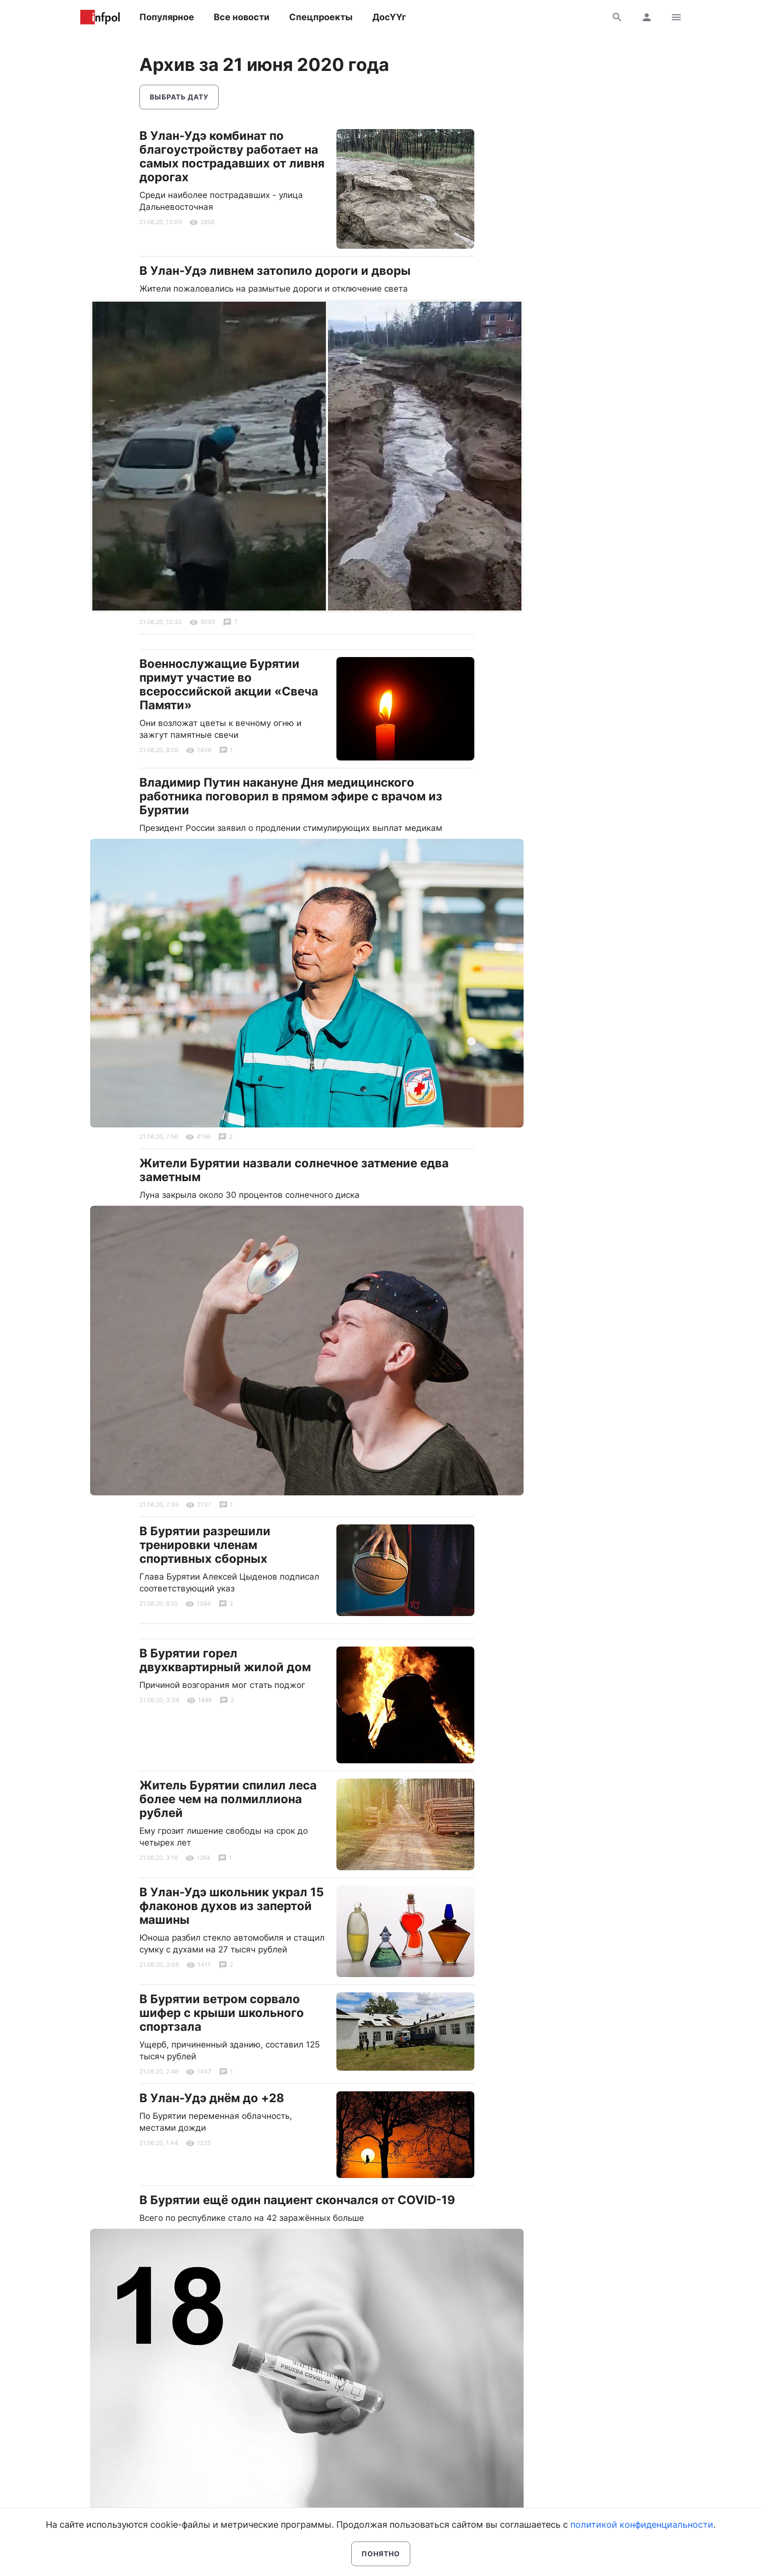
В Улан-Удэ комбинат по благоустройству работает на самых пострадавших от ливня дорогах (232, 156)
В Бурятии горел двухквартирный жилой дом (225, 1660)
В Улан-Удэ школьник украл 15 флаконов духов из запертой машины (231, 1906)
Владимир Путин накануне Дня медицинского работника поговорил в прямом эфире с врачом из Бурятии (290, 796)
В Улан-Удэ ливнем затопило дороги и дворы (275, 271)
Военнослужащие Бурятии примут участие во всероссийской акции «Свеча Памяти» (228, 684)
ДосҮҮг (389, 17)
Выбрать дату (179, 97)
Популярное (166, 17)
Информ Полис (100, 17)
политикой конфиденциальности (641, 2524)
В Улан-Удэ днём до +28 (211, 2098)
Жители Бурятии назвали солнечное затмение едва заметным (294, 1170)
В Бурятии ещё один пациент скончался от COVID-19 (297, 2200)
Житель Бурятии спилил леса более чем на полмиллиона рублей (228, 1799)
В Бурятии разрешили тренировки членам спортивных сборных (204, 1545)
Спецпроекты (321, 17)
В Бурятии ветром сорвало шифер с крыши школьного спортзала (221, 2013)
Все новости (241, 17)
